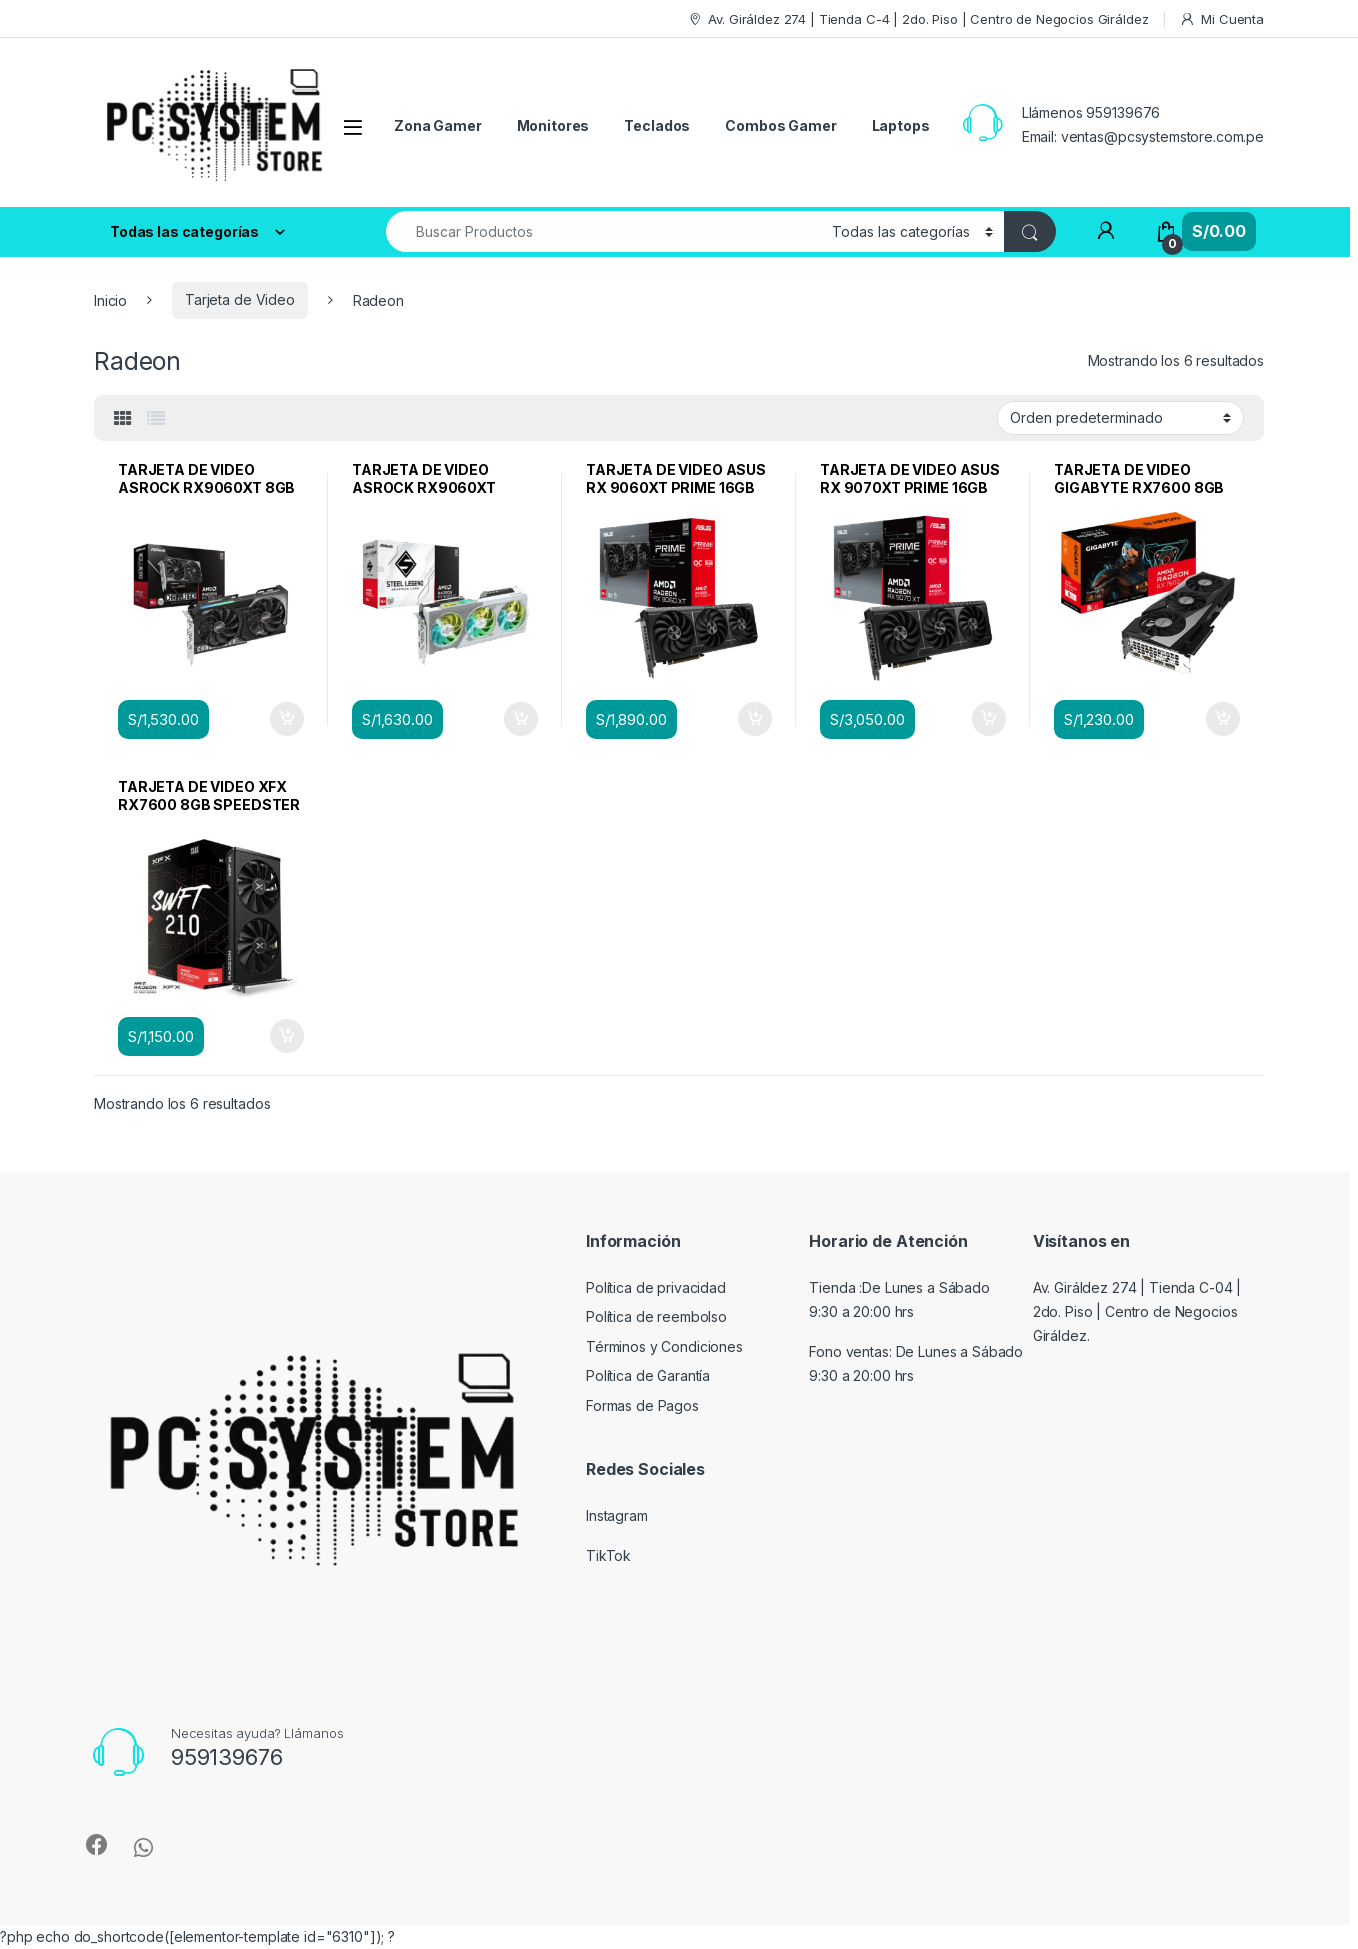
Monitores (553, 125)
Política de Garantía (648, 1375)
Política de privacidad (656, 1287)
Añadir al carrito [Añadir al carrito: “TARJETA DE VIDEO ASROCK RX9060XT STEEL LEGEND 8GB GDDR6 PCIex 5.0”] (521, 719)
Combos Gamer (780, 125)
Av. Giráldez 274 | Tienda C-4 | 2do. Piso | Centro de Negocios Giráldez (918, 19)
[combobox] (603, 231)
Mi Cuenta (1221, 19)
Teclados (657, 125)
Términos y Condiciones (664, 1346)
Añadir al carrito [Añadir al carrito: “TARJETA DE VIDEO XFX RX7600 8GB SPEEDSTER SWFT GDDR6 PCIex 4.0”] (287, 1036)
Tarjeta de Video (240, 299)
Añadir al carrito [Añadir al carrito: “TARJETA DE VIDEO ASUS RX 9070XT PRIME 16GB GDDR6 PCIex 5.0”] (989, 719)
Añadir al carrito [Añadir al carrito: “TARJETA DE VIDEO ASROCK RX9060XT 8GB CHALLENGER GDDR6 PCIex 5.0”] (287, 719)
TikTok (608, 1555)
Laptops (901, 125)
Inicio (110, 299)
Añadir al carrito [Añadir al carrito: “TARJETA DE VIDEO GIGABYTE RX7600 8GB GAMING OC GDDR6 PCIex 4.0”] (1223, 719)
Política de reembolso (656, 1316)
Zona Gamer (438, 125)
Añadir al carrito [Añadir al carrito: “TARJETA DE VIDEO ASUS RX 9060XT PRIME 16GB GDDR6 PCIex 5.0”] (755, 719)
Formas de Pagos (642, 1405)
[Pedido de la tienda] (1120, 418)
